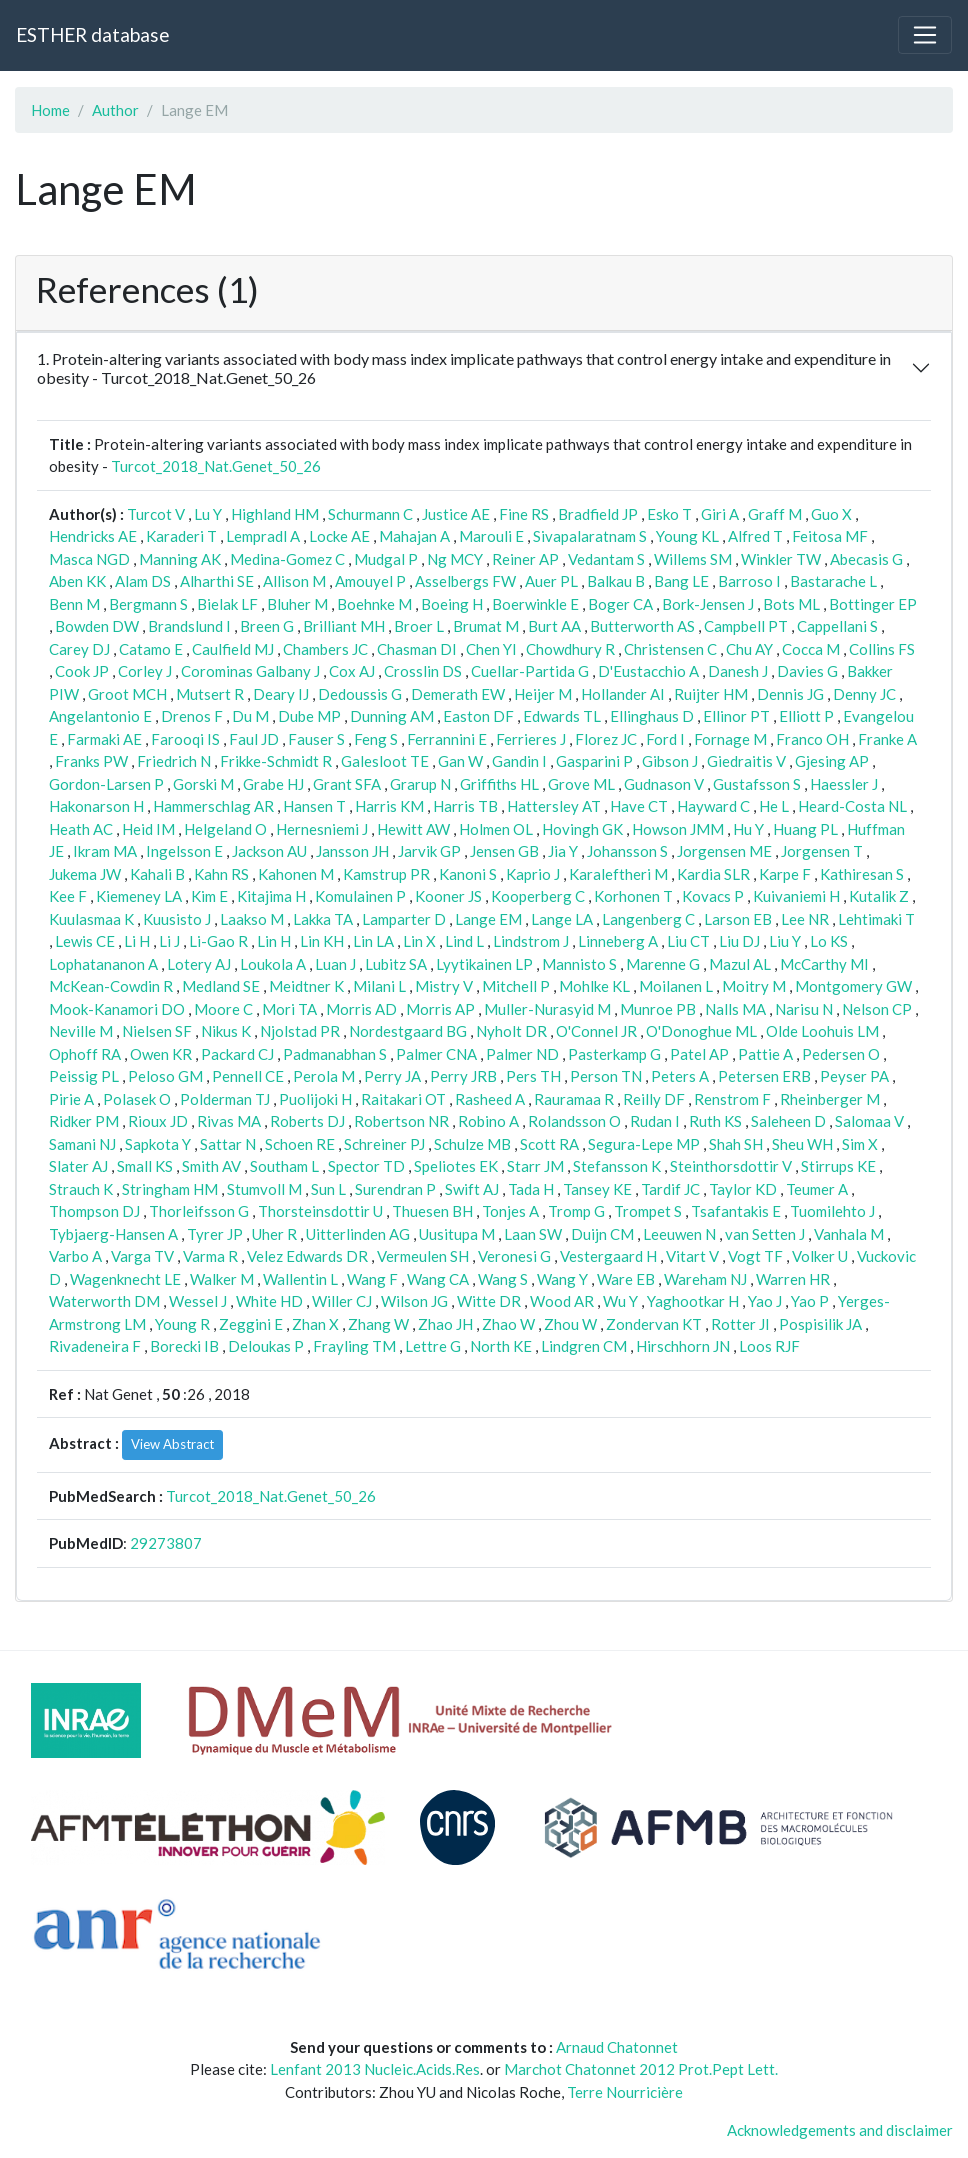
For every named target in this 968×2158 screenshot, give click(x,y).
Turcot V (156, 514)
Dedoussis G (360, 694)
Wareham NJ (705, 1279)
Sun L (328, 1189)
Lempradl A (263, 536)
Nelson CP (877, 1009)
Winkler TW (781, 559)
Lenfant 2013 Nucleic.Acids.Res (375, 2069)
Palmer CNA (436, 1054)
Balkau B (616, 581)
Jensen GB (504, 851)
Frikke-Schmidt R (276, 761)
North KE (501, 1346)
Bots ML (791, 604)
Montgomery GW (853, 986)
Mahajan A (414, 536)
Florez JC (606, 739)
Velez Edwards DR (307, 1256)
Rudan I (655, 1121)
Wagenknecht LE (125, 1279)
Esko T (669, 514)
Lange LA (562, 919)
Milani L (379, 986)
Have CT (639, 806)
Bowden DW (97, 626)
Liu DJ (739, 941)
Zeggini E (251, 1324)
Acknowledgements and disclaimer (840, 2130)
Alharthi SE (217, 581)
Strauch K (81, 1189)
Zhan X (315, 1324)
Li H (137, 941)
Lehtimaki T (876, 919)
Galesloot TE (385, 761)
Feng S (376, 739)
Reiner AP (525, 559)
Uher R (274, 1234)
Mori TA (289, 1009)
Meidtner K (306, 986)
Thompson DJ (94, 1211)
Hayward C (713, 806)
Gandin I (519, 761)
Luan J (335, 964)
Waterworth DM (104, 1301)
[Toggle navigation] (925, 35)
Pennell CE (248, 1076)
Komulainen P (360, 896)
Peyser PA (854, 1076)
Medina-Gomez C (287, 559)
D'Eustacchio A (648, 671)
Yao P (810, 1301)
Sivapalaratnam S (590, 536)
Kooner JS (448, 896)
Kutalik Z (879, 896)
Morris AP (440, 1009)
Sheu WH (802, 1144)
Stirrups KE (838, 1166)
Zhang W (378, 1324)
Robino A (488, 1121)
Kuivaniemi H (796, 896)
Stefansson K (617, 1166)
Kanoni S (468, 874)
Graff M (775, 514)
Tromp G (576, 1211)
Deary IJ (281, 694)
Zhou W (570, 1324)
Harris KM (389, 806)
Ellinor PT (736, 716)
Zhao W (508, 1324)
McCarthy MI (824, 964)
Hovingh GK (582, 829)
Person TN (606, 1076)
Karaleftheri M (618, 874)
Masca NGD (89, 559)
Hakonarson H (96, 806)
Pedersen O (841, 1054)
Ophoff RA (85, 1054)
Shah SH (736, 1144)
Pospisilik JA (820, 1324)
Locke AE (339, 536)
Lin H (274, 941)
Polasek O (137, 1099)
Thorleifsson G (199, 1211)
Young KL (687, 536)
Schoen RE (300, 1144)
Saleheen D (788, 1121)
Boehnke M (374, 604)
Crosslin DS (423, 671)
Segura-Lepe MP (644, 1144)
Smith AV (211, 1166)
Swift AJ (472, 1189)
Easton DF (478, 716)
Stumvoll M (264, 1189)
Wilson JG (414, 1301)
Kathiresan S (862, 874)
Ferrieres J (531, 739)
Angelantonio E (100, 716)
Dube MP (309, 716)
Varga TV (142, 1256)
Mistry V (444, 986)
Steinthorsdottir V (731, 1166)
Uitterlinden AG (358, 1234)
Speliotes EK (456, 1166)
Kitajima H (271, 896)
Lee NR (805, 919)
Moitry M (754, 986)
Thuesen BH (432, 1211)
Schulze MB (472, 1144)
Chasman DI (417, 649)
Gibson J (670, 761)
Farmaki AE (104, 739)
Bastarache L (833, 581)
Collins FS (882, 649)
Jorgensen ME (724, 851)
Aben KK (77, 581)
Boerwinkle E (535, 604)
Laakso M (252, 919)
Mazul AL (740, 964)
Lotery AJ (199, 964)
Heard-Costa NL (852, 806)
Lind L (464, 941)
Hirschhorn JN (683, 1346)
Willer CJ (342, 1301)
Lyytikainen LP (484, 964)
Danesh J (738, 671)
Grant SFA (347, 784)
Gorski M (203, 784)
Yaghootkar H (693, 1301)
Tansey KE (597, 1189)
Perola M (324, 1076)
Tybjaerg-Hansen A (113, 1234)
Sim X (860, 1144)
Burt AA (554, 626)
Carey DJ (79, 649)
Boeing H (452, 604)
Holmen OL (496, 829)
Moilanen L (676, 986)
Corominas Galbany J (250, 671)
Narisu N (804, 1009)
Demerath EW (458, 694)
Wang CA (438, 1279)
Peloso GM (165, 1076)
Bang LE (681, 581)
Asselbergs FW (465, 581)
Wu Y (620, 1301)
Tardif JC (670, 1189)
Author (115, 110)
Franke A (887, 739)
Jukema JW (85, 874)
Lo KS (829, 941)
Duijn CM (602, 1234)
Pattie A (765, 1054)
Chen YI (491, 649)
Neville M (81, 1031)
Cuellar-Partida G (530, 671)
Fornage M (730, 739)
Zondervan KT (654, 1324)
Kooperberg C (538, 896)
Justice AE (456, 514)
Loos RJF (769, 1346)
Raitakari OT (403, 1099)
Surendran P (395, 1189)
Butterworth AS (642, 626)
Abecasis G (866, 559)
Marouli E (491, 536)
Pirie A (71, 1099)
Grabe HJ (273, 784)
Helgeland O (225, 829)
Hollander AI (623, 694)
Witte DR (489, 1301)
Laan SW (533, 1234)
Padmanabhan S (335, 1054)
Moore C (223, 1009)
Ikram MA (105, 851)
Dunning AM (392, 716)
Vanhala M (849, 1234)
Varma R (210, 1256)
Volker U (820, 1256)
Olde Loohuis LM (822, 1031)
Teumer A (817, 1189)
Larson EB (738, 919)
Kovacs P (713, 896)
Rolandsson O (574, 1121)
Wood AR (562, 1301)
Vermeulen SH (423, 1256)
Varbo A (75, 1256)
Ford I (665, 739)
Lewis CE (85, 941)
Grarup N (420, 784)
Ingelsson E (184, 851)
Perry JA (392, 1076)
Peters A (680, 1076)
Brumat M (486, 626)
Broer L (419, 626)
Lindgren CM (584, 1346)
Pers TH (533, 1076)
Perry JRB (463, 1076)
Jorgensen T (822, 851)
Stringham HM (170, 1189)
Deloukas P (266, 1346)
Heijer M (543, 694)
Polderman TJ (225, 1099)
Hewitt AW (413, 829)
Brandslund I (189, 626)
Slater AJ (78, 1166)
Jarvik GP (429, 851)
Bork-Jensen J (708, 604)
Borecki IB (184, 1346)
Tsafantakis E (736, 1211)
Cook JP (82, 671)
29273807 (166, 1543)
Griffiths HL (499, 784)
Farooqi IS (185, 739)
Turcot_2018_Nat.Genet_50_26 (216, 466)
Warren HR (793, 1279)
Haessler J (844, 784)
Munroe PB (658, 1009)
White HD (269, 1301)
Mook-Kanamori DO (117, 1009)
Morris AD (361, 1009)
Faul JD (254, 739)
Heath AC (81, 829)
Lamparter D (404, 919)
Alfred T (755, 536)
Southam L (284, 1166)
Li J (169, 941)
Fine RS (524, 514)
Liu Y (785, 941)
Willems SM (693, 559)
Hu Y (748, 829)
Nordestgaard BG (408, 1031)
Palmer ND (522, 1054)
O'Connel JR (596, 1031)
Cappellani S (837, 626)
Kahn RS (221, 874)
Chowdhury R (570, 649)
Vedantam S (606, 559)
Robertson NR (401, 1121)
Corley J (145, 671)
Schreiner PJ (384, 1144)
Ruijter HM (711, 694)
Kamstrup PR (386, 874)
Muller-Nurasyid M (547, 1009)
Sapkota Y (158, 1144)
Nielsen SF (157, 1031)
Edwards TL (562, 716)
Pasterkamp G (614, 1054)
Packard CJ (237, 1054)
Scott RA (549, 1144)
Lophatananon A (103, 964)
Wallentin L (300, 1279)
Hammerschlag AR (213, 806)
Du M (250, 716)
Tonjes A (510, 1211)
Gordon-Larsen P (106, 784)
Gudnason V (664, 784)
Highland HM (275, 514)
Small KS (145, 1166)
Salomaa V (869, 1121)
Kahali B (157, 874)
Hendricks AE (93, 536)
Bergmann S (148, 604)
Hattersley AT (554, 806)
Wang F (372, 1279)
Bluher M (297, 604)
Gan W (460, 761)
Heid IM (148, 829)
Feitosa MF (830, 536)
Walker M (222, 1279)
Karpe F (785, 874)
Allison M (294, 581)
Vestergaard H (608, 1256)
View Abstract (172, 1444)
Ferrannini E (447, 739)
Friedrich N (174, 761)
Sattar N (228, 1144)
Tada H (531, 1189)
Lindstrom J (531, 941)
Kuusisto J (177, 919)
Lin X (419, 941)
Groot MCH (127, 694)
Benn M (74, 604)
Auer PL (551, 581)
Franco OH (812, 739)
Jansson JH (352, 851)
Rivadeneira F (95, 1346)
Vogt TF (755, 1256)
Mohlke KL (594, 986)
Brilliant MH (344, 626)
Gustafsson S (757, 784)
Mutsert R (210, 694)
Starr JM (535, 1166)
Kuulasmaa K (91, 919)
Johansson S (627, 851)
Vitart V (692, 1256)
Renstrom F (732, 1099)
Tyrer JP (215, 1234)
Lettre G (433, 1346)
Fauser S (316, 739)
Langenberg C (648, 919)
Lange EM (488, 919)
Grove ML (581, 784)
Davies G (807, 671)
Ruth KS (715, 1121)
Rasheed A (490, 1099)
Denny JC (864, 694)
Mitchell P (516, 986)
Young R (182, 1324)
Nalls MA (735, 1009)
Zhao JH (445, 1324)
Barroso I (749, 581)
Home (50, 110)
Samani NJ (82, 1144)
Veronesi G (514, 1256)
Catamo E (151, 649)
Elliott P (806, 716)
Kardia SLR (713, 874)
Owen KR (161, 1054)
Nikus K (226, 1031)
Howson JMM (678, 829)
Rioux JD (158, 1121)
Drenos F (192, 716)
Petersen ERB (764, 1076)
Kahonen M (296, 874)
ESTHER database (92, 34)
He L (774, 806)
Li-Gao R (218, 941)
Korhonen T (633, 896)
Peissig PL (84, 1076)
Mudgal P (386, 559)
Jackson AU (269, 851)
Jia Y (563, 851)
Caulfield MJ (233, 649)
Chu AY (749, 649)
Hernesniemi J (322, 829)
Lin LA (373, 941)
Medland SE (221, 986)
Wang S (503, 1279)
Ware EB (626, 1279)
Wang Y (562, 1279)
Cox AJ (352, 671)
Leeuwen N (679, 1234)
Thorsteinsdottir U (320, 1211)
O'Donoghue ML (701, 1031)
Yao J (765, 1301)
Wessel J (198, 1301)
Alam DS (143, 581)
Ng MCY (455, 559)
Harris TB (465, 806)
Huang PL (805, 829)
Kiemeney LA (139, 896)
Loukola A (273, 964)
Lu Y (208, 514)
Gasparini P (594, 761)
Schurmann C (370, 514)
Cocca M (811, 649)
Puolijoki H (315, 1099)
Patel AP (699, 1054)
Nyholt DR (511, 1031)
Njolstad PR (300, 1031)
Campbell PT (746, 626)
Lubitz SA (396, 964)
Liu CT (688, 941)
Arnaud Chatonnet (617, 2047)
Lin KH (322, 941)
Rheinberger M (830, 1099)
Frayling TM (354, 1346)
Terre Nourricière (625, 2092)
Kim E (209, 896)
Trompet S (648, 1211)
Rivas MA (229, 1121)
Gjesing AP (832, 761)
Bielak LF (227, 604)
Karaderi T (181, 536)
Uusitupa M (457, 1234)
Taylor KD (743, 1189)
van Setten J (765, 1234)
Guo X (831, 514)
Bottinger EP (873, 604)
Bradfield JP (598, 514)
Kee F (68, 896)
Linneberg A (618, 941)
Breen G (267, 626)
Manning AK (180, 559)
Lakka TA (323, 919)
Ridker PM (84, 1121)
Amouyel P (370, 581)
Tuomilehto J (832, 1211)
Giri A (720, 514)
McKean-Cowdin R (111, 986)
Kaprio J (533, 874)
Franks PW (91, 761)
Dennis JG (790, 694)
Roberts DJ (307, 1121)
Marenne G (663, 964)
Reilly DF (654, 1099)
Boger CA (620, 604)
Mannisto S (579, 964)
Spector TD (366, 1166)
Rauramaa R (574, 1099)
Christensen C (670, 649)
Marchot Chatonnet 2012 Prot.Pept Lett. (641, 2069)
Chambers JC (325, 649)
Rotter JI (740, 1324)
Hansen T (314, 806)
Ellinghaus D (652, 716)
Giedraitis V (746, 761)
